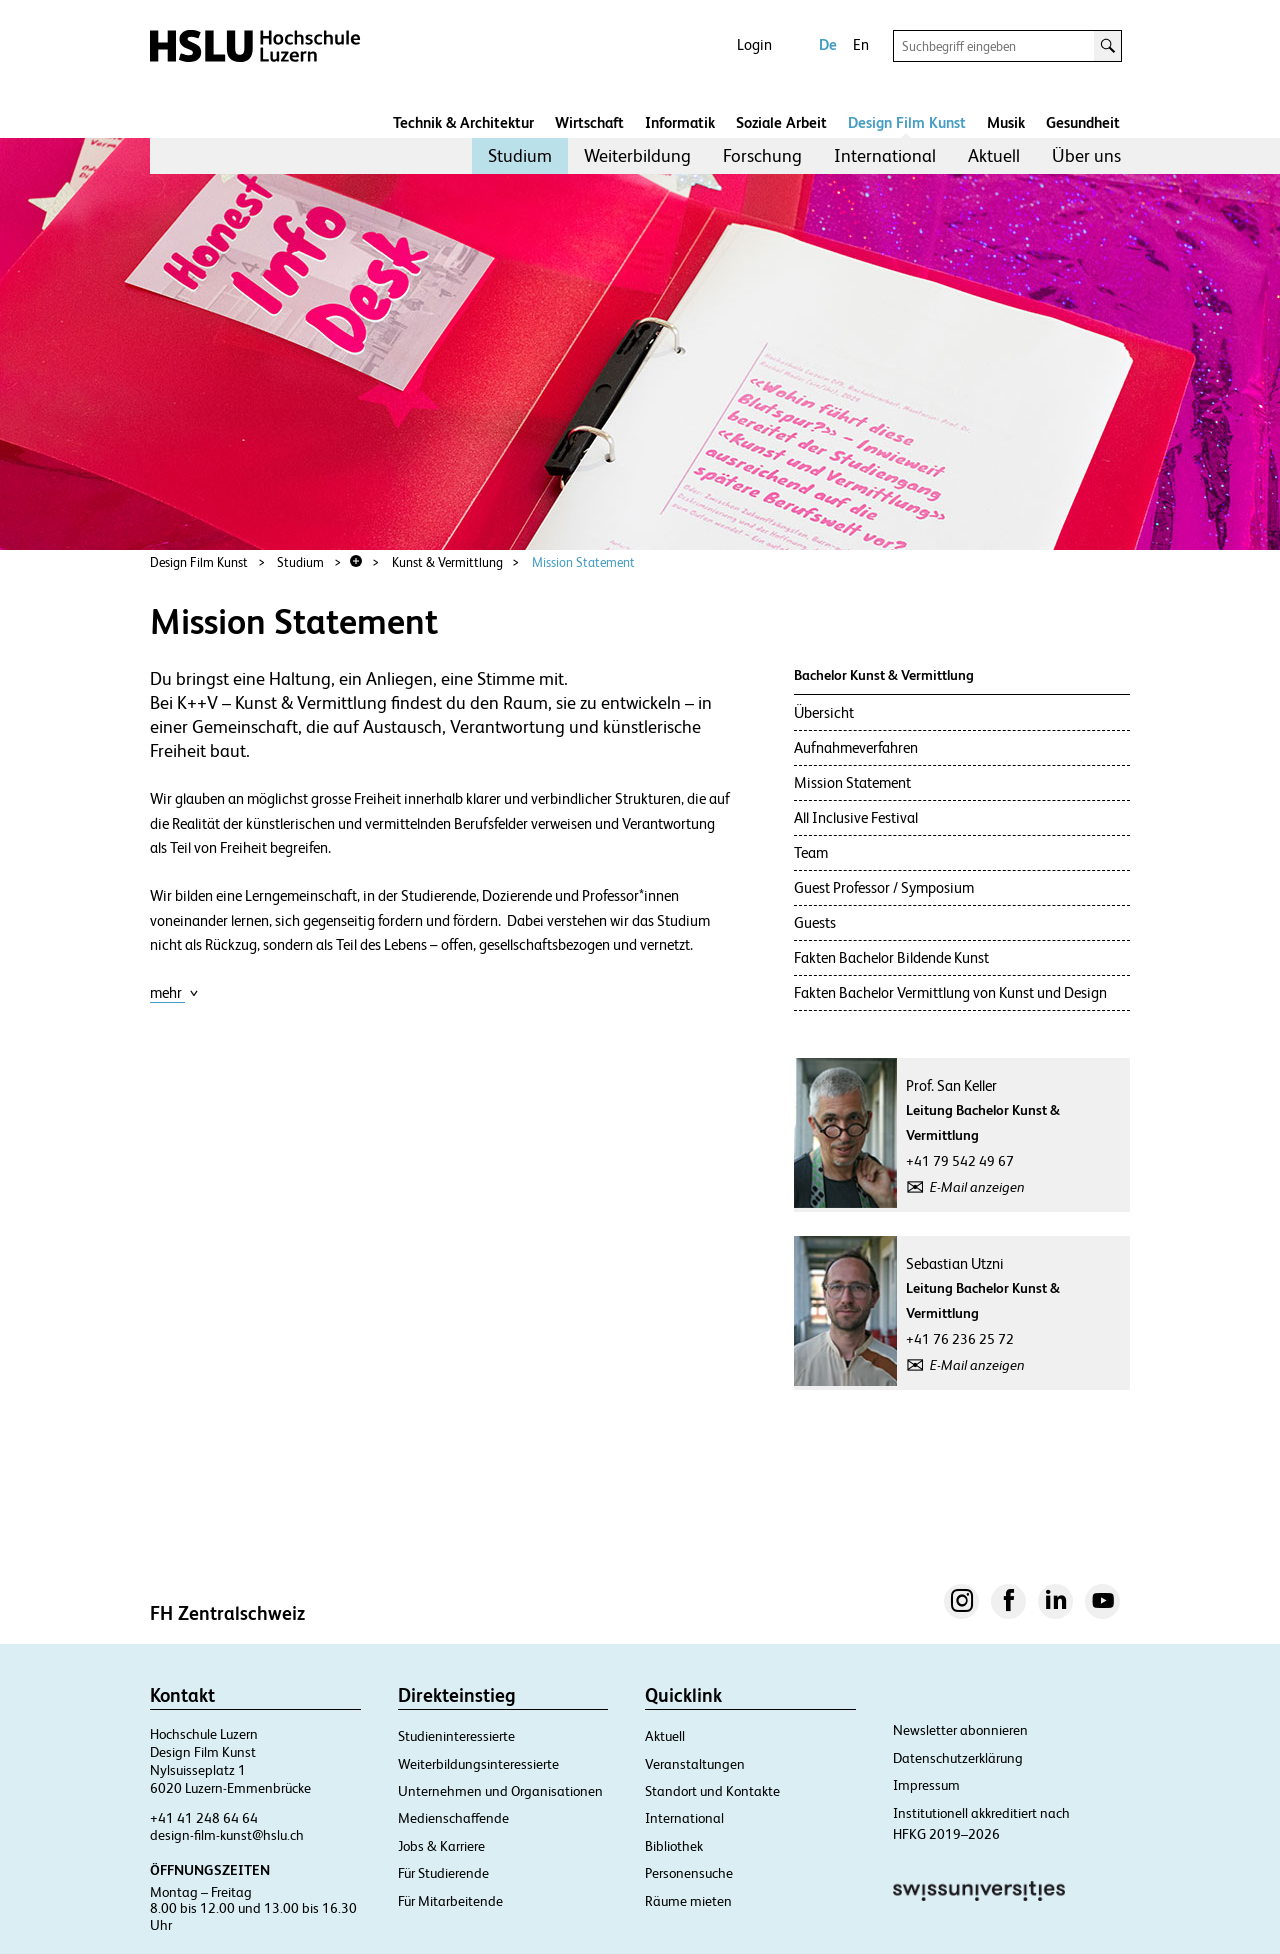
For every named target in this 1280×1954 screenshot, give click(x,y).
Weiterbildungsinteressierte (478, 1764)
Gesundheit (1083, 122)
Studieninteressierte (456, 1736)
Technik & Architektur (463, 122)
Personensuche (689, 1873)
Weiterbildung (637, 155)
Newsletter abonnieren (960, 1730)
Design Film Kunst (907, 122)
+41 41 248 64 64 (204, 1818)
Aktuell (994, 155)
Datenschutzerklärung (958, 1758)
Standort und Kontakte (712, 1791)
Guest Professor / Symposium (884, 887)
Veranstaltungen (695, 1764)
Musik (1006, 122)
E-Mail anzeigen (977, 1187)
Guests (815, 922)
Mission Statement (583, 562)
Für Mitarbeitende (450, 1901)
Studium (520, 155)
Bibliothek (674, 1846)
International (885, 155)
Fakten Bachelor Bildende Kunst (891, 957)
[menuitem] (520, 156)
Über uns (1086, 155)
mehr (174, 992)
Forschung (762, 155)
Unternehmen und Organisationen (500, 1791)
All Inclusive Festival (856, 817)
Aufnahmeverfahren (856, 747)
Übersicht (824, 712)
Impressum (926, 1785)
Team (811, 852)
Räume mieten (688, 1901)
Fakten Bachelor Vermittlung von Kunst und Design (950, 992)
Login (754, 44)
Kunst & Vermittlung (447, 562)
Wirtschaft (589, 122)
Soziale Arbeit (781, 122)
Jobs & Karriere (441, 1846)
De (828, 44)
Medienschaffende (453, 1818)
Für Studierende (443, 1873)
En (861, 44)
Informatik (680, 122)
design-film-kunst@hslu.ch (227, 1835)
